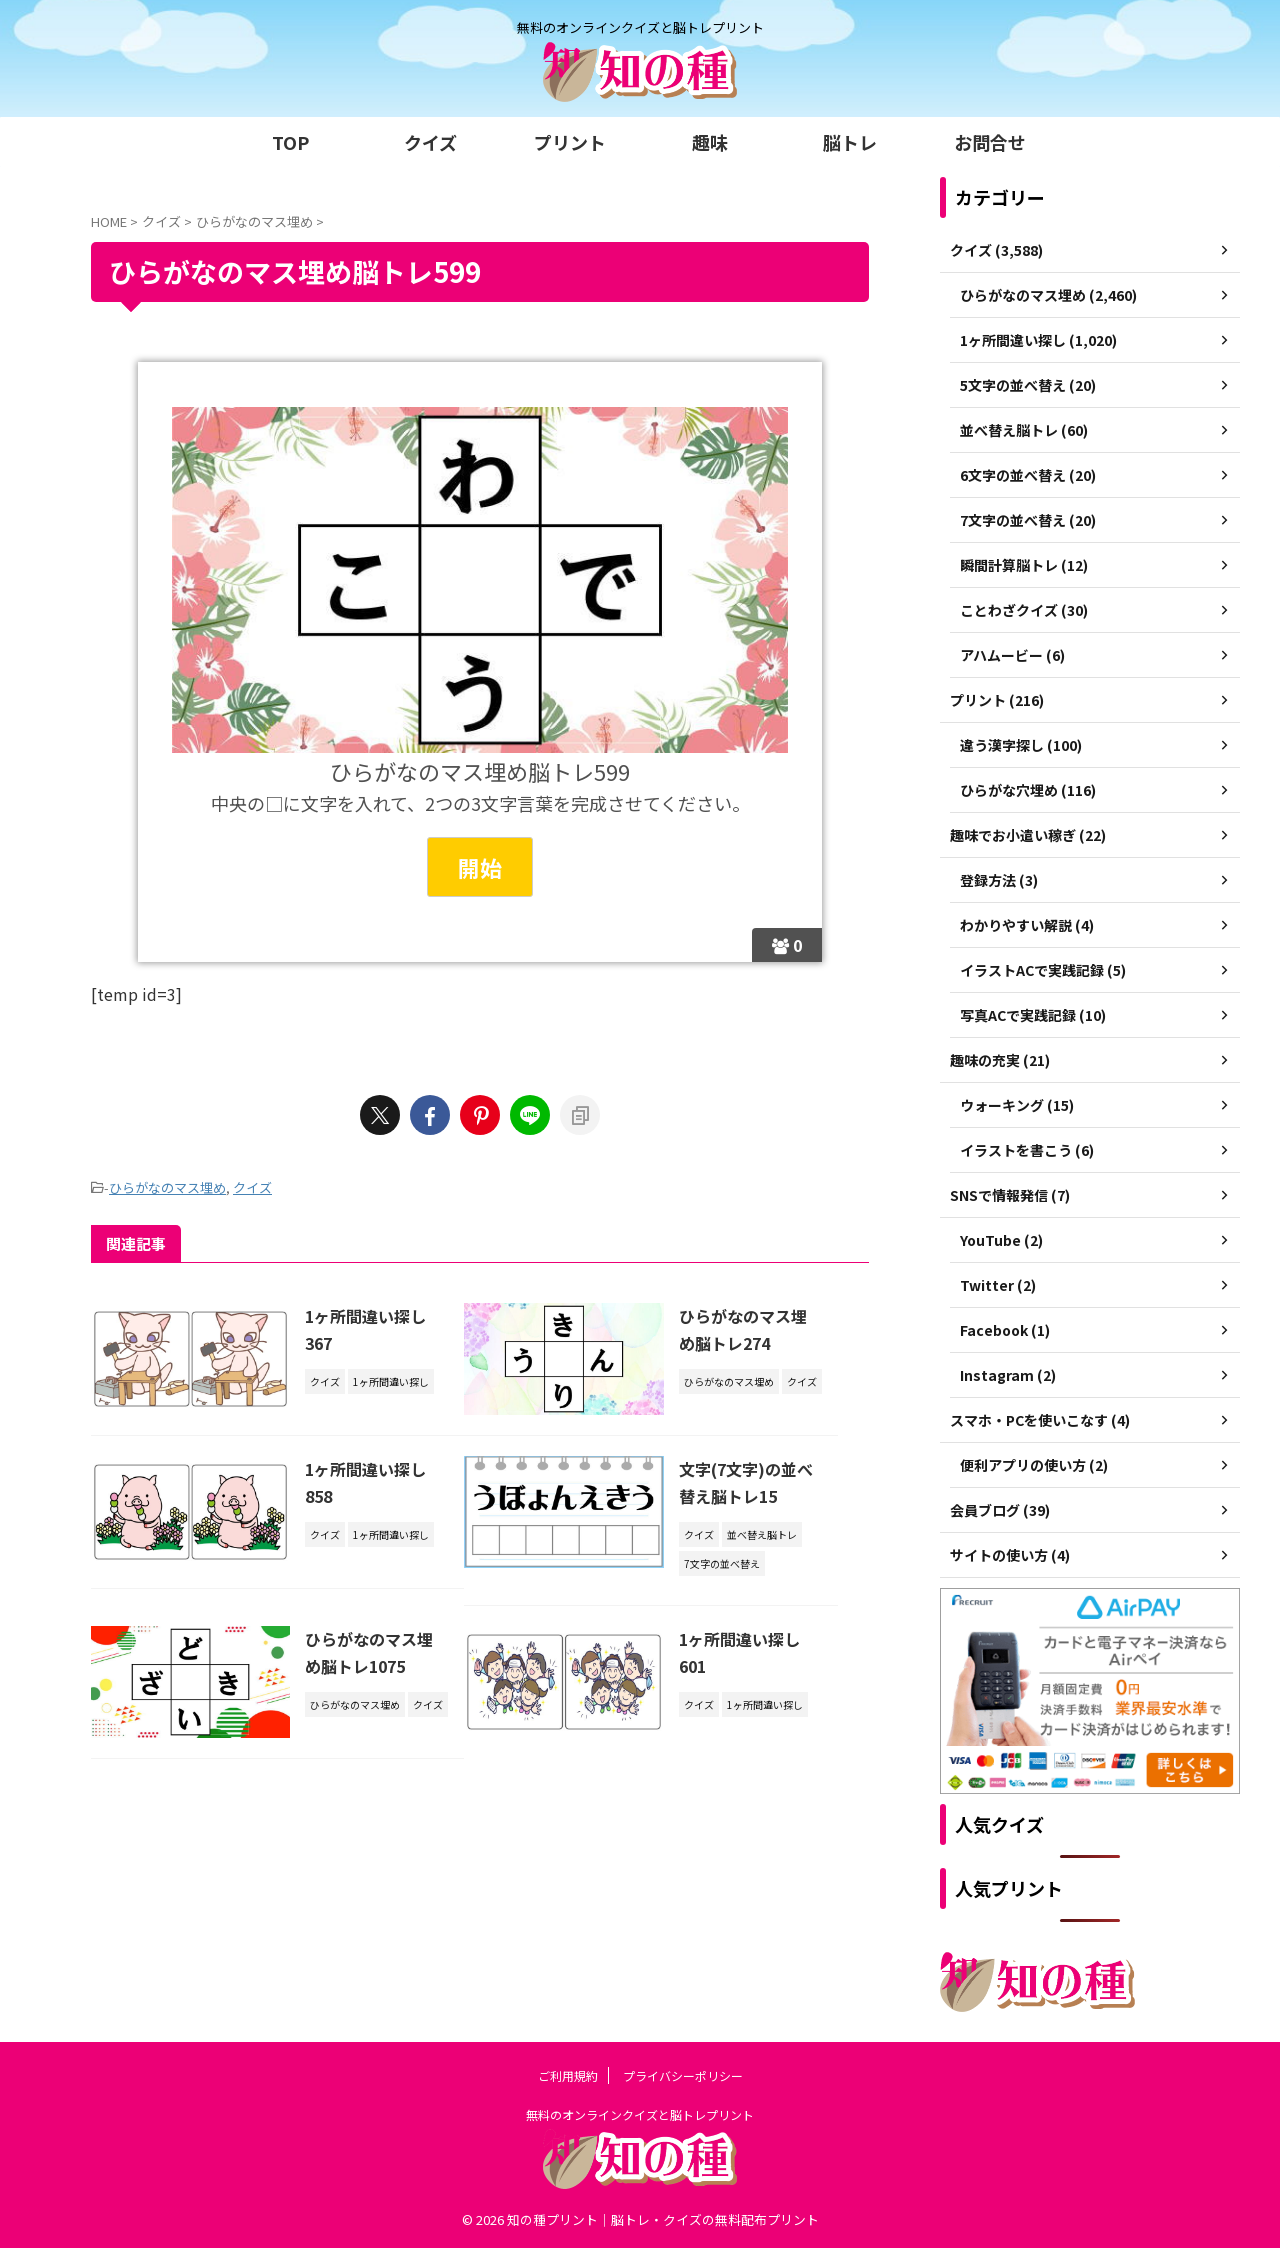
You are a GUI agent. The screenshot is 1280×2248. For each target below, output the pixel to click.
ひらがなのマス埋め (167, 1187)
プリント (570, 142)
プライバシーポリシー (683, 2075)
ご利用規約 (568, 2075)
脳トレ (850, 142)
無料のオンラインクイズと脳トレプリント (640, 2114)
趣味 (710, 142)
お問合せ (990, 142)
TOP (290, 142)
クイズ (430, 142)
